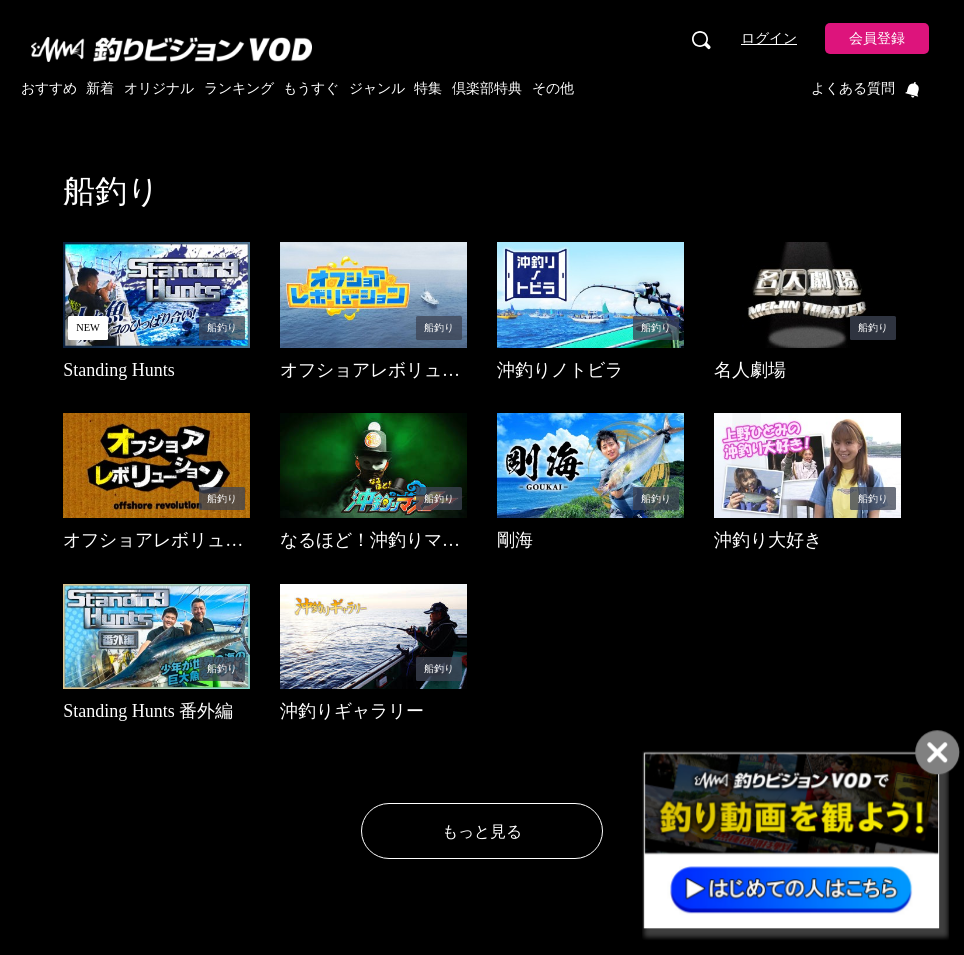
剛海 (515, 540)
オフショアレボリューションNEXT (370, 381)
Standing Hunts (119, 370)
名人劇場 (750, 370)
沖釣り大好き (768, 540)
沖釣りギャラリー (352, 711)
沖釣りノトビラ (560, 370)
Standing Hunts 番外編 (148, 711)
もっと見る (482, 831)
